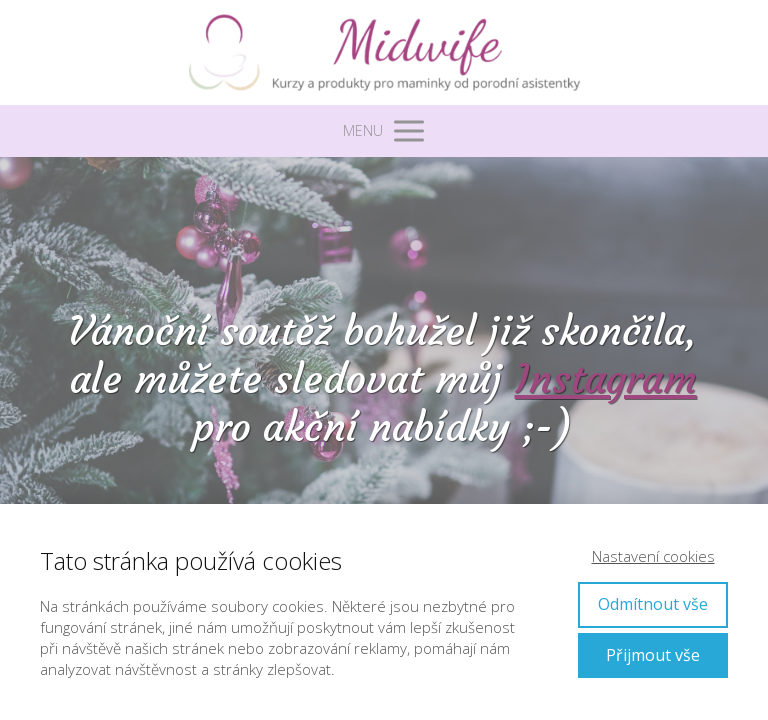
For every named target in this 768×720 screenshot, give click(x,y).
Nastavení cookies (653, 556)
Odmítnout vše (653, 604)
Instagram (606, 379)
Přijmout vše (653, 655)
